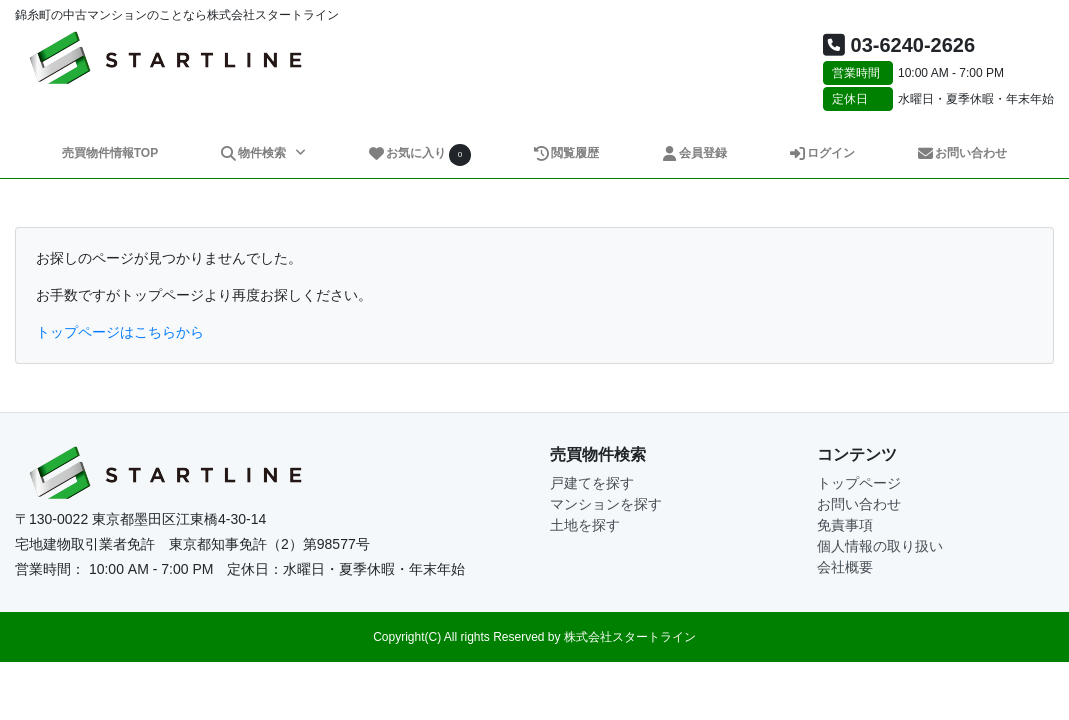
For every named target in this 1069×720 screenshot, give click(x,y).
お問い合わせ (961, 153)
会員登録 (693, 153)
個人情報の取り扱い (880, 546)
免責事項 (845, 525)
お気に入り (419, 154)
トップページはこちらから (120, 332)
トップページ (859, 483)
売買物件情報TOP (110, 153)
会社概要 (845, 567)
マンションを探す (606, 504)
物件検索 (255, 153)
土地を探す (585, 525)
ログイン (821, 153)
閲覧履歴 (565, 153)
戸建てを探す (592, 483)
